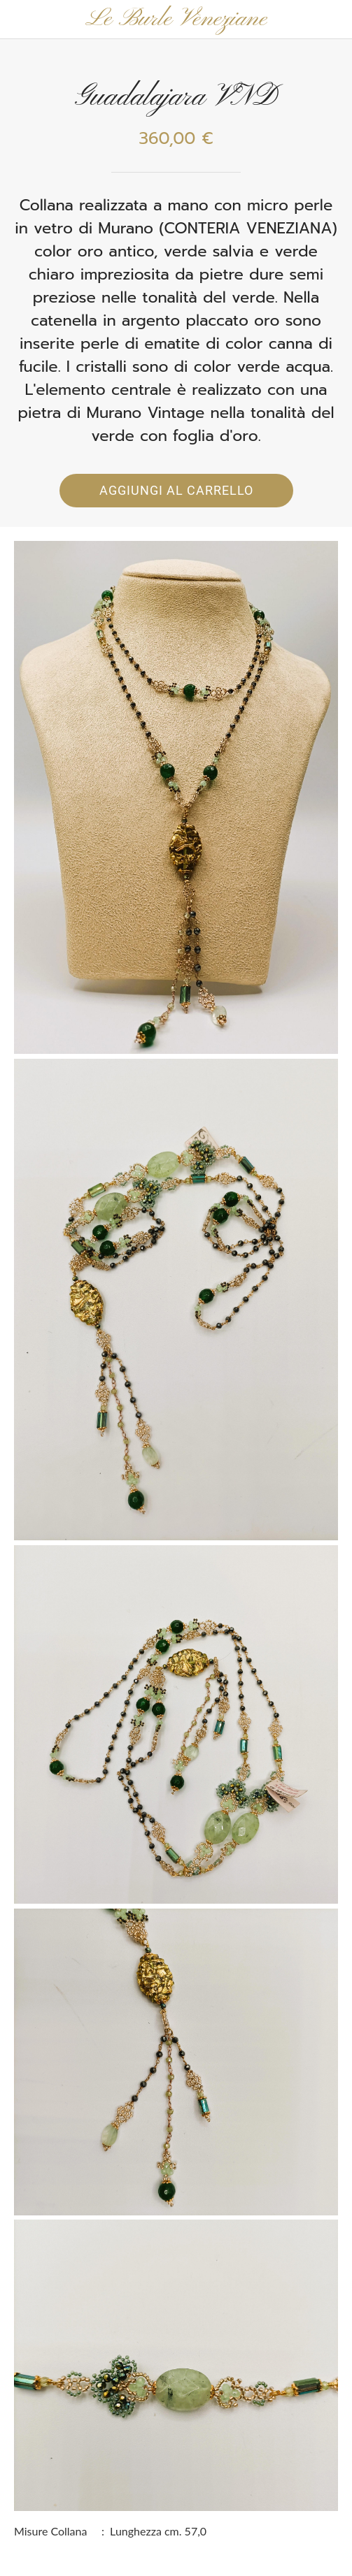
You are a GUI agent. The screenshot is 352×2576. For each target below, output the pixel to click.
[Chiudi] (19, 19)
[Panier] (332, 19)
